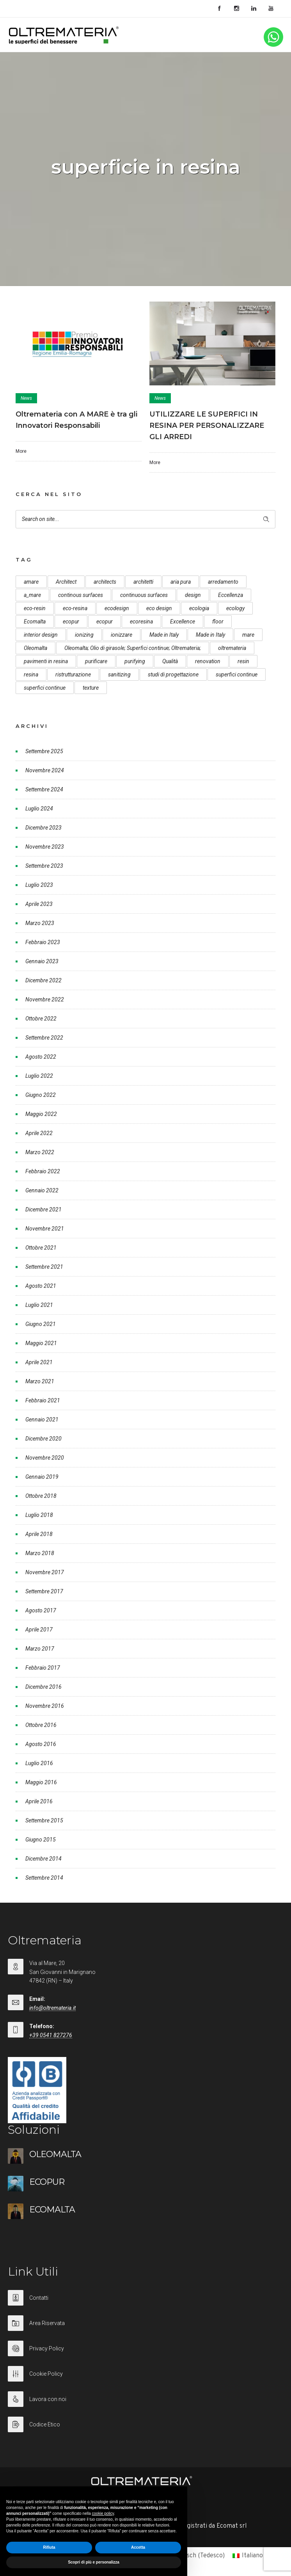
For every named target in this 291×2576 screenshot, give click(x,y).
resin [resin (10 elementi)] (243, 661)
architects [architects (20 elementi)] (105, 582)
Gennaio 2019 (42, 1477)
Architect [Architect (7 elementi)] (66, 582)
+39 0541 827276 (50, 2035)
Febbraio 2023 (42, 942)
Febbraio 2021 (42, 1400)
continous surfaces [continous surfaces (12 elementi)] (80, 595)
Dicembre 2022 (43, 980)
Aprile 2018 (39, 1534)
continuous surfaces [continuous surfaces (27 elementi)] (144, 595)
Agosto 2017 (40, 1610)
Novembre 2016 (44, 1706)
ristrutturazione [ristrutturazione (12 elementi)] (73, 674)
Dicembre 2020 (43, 1438)
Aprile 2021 (39, 1362)
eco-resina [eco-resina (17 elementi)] (75, 608)
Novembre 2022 (44, 999)
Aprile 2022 (39, 1133)
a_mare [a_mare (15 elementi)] (32, 595)
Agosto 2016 (40, 1744)
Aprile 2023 (39, 904)
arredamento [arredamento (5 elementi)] (223, 582)
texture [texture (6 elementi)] (91, 688)
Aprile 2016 (39, 1801)
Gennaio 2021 (42, 1419)
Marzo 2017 (39, 1649)
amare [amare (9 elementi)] (31, 582)
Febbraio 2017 (42, 1668)
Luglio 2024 (39, 808)
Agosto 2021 (40, 1286)
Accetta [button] (138, 2547)
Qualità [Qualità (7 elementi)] (170, 661)
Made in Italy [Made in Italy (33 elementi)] (164, 635)
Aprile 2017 (39, 1629)
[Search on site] (145, 519)
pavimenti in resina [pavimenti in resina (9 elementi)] (46, 661)
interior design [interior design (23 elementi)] (41, 635)
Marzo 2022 (39, 1152)
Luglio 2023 (39, 885)
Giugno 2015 (40, 1839)
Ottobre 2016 (41, 1725)
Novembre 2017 (44, 1572)
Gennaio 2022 (42, 1190)
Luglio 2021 (39, 1305)
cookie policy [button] (103, 2513)
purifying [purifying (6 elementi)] (134, 661)
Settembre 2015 (44, 1820)
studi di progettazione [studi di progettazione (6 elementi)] (173, 674)
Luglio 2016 (39, 1763)
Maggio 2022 (41, 1114)
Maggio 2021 (41, 1343)
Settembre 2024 (44, 789)
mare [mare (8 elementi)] (248, 635)
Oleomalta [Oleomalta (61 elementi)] (35, 648)
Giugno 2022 (40, 1095)
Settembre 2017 (44, 1591)
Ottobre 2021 (41, 1248)
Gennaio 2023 (42, 961)
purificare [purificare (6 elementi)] (96, 661)
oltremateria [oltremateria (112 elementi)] (232, 648)
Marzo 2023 (39, 923)
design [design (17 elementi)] (193, 595)
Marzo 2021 (39, 1381)
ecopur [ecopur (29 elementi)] (71, 621)
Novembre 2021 (44, 1228)
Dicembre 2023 (43, 828)
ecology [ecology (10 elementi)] (235, 608)
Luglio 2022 (39, 1076)
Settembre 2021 (44, 1267)
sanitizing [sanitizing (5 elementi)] (119, 674)
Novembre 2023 (44, 847)
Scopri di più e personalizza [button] (93, 2562)
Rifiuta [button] (49, 2547)
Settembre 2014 (44, 1878)
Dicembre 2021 (43, 1209)
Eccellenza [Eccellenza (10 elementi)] (230, 595)
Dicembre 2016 (43, 1687)
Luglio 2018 (39, 1515)
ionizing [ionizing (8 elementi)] (84, 635)
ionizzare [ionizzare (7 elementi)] (121, 635)
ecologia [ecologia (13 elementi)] (199, 608)
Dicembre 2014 (43, 1859)
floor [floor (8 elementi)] (218, 621)
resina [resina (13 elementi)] (31, 674)
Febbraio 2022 (42, 1171)
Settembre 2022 (44, 1038)
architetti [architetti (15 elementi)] (143, 582)
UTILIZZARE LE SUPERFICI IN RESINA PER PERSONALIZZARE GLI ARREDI (206, 425)
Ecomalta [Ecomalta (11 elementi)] (35, 621)
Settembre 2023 (44, 866)
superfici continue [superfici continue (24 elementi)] (236, 674)
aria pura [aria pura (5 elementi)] (180, 582)
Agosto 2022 (40, 1057)
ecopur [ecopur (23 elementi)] (104, 621)
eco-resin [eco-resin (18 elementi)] (35, 608)
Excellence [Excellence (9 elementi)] (182, 621)
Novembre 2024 (44, 770)
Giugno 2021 (40, 1324)
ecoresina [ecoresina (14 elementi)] (141, 621)
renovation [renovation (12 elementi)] (207, 661)
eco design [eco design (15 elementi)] (159, 608)
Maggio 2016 (41, 1782)
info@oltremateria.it (52, 2008)
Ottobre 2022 (41, 1018)
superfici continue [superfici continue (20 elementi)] (45, 688)
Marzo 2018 (39, 1553)
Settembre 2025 (44, 751)
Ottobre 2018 (41, 1496)
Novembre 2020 (44, 1458)
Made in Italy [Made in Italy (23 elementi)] (210, 635)
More (21, 451)
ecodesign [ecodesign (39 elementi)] (117, 608)
